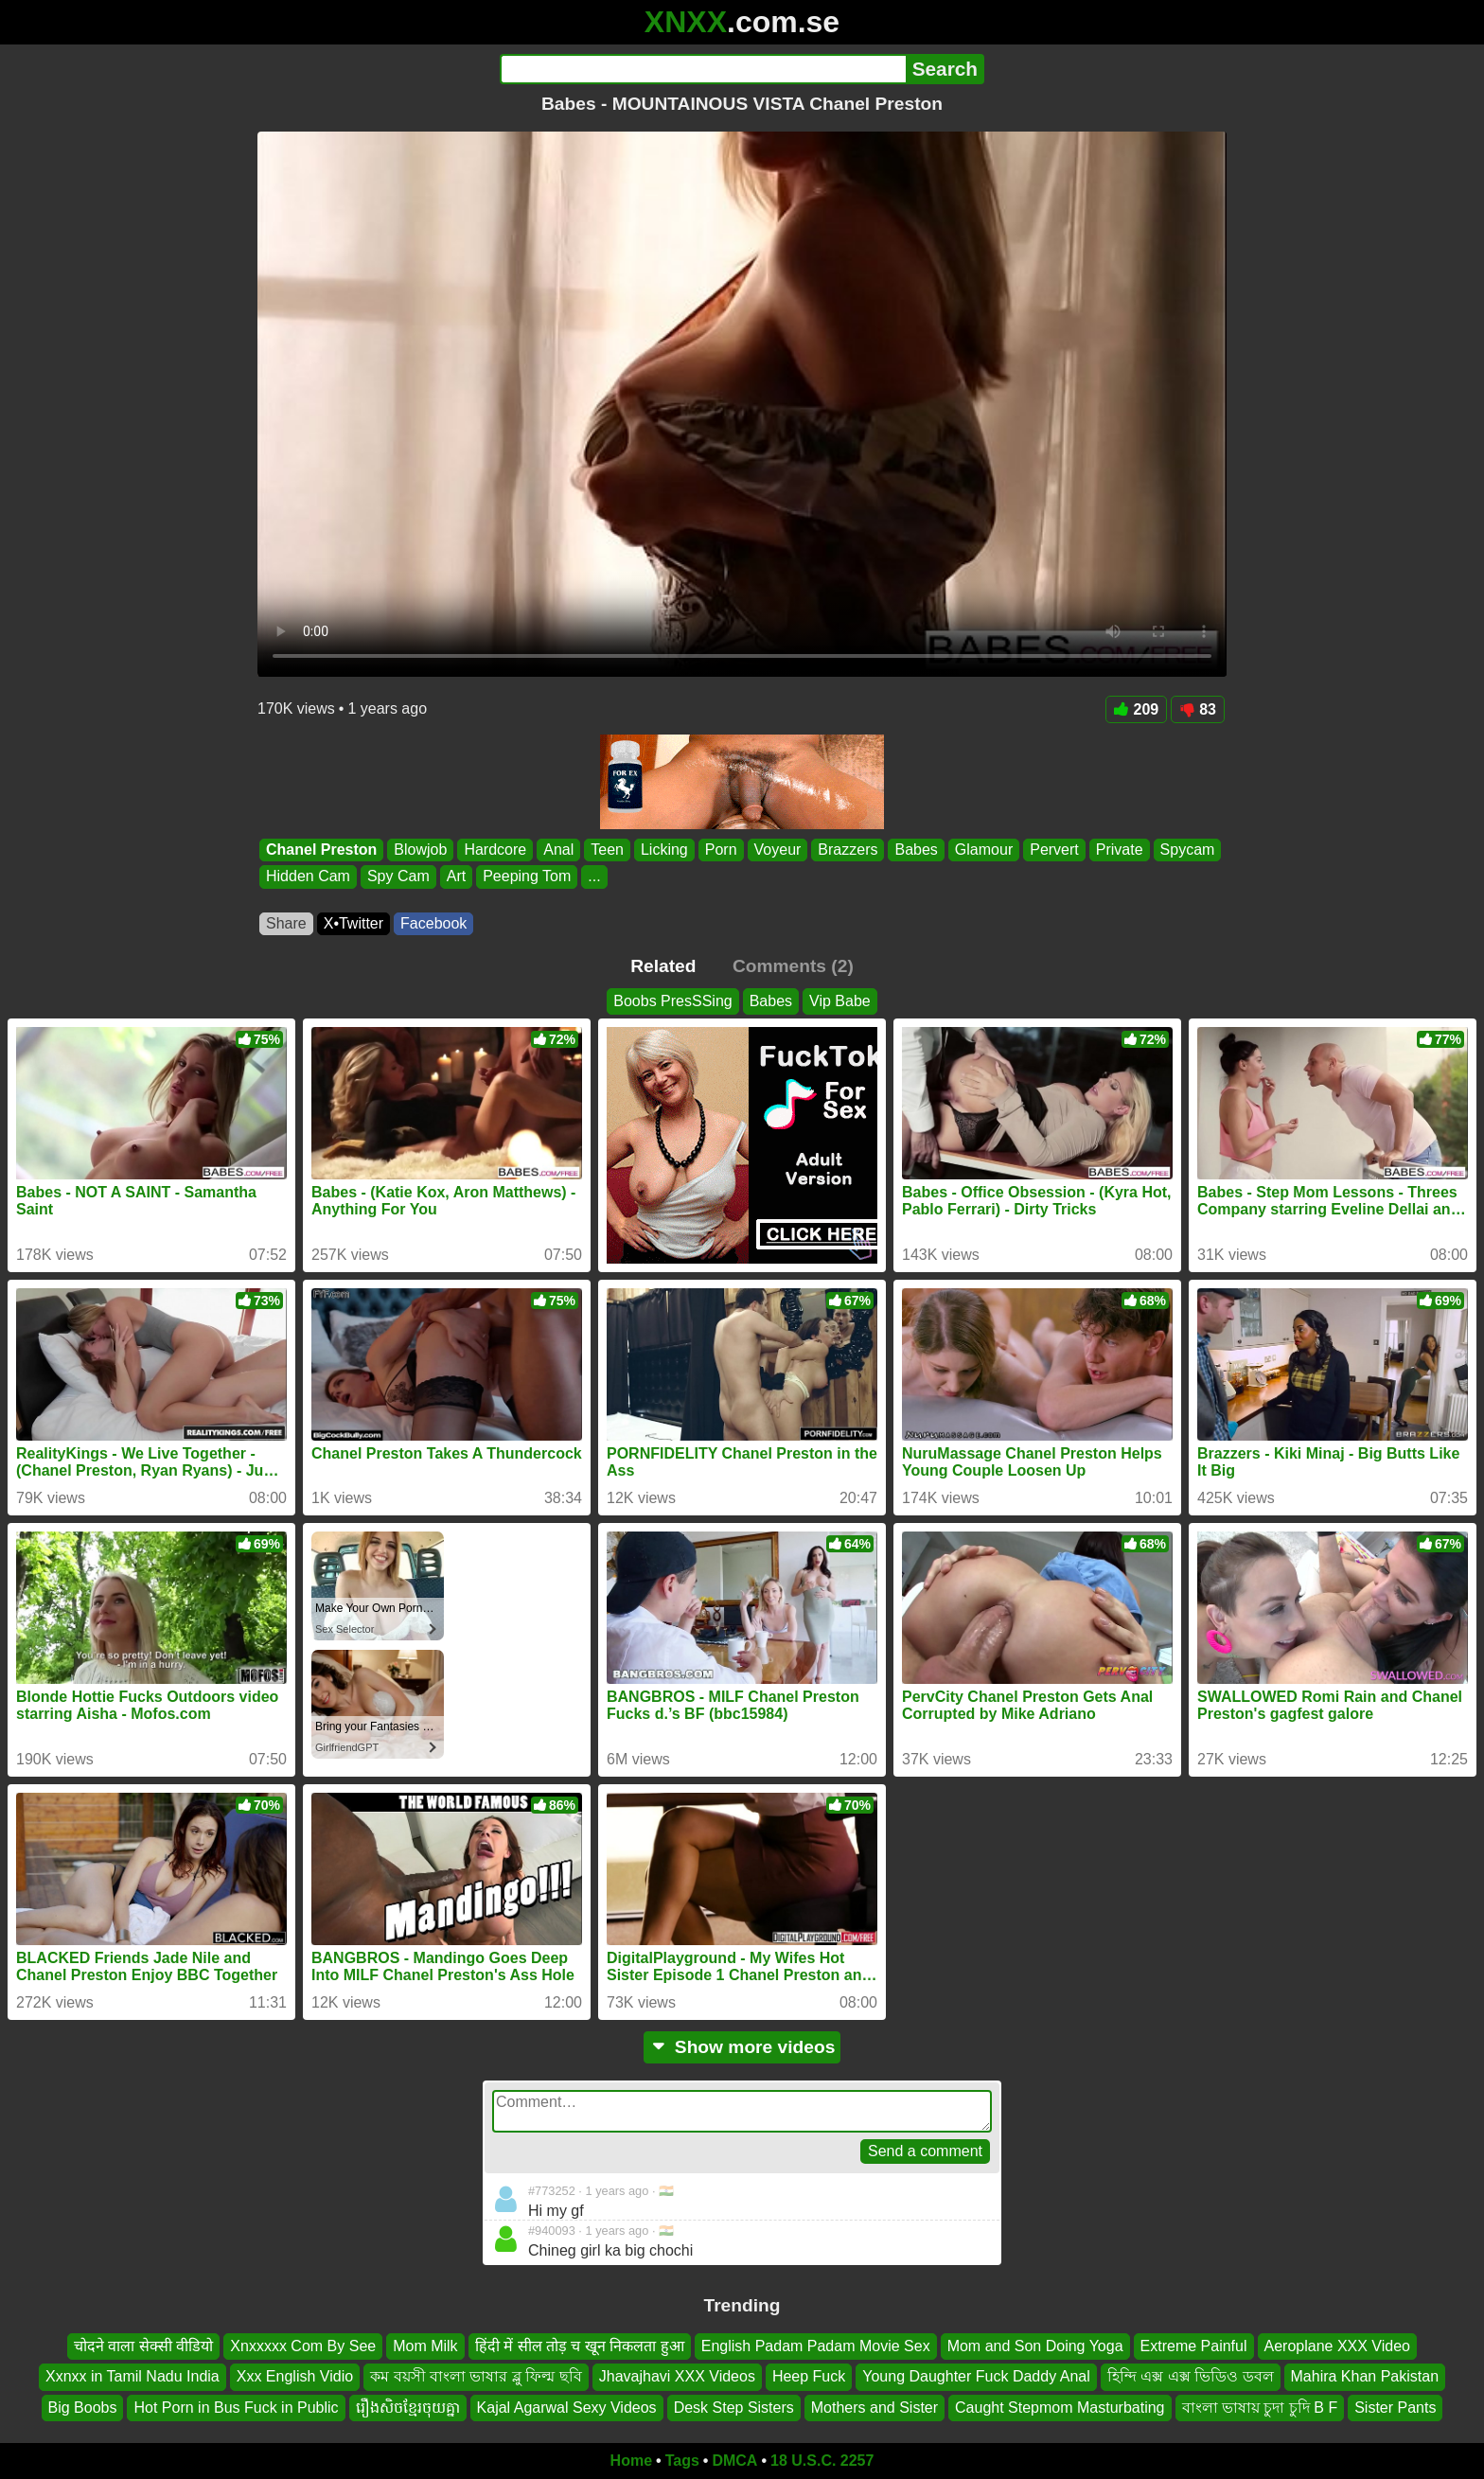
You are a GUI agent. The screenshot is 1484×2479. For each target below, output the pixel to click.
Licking (664, 849)
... (594, 877)
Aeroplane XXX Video (1337, 2346)
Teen (607, 849)
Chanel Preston (321, 849)
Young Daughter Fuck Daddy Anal (975, 2376)
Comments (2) (793, 966)
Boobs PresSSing (672, 1001)
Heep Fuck (808, 2376)
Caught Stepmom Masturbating (1059, 2407)
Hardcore (495, 849)
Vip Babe (840, 1001)
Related (663, 966)
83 (1197, 709)
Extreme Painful (1193, 2346)
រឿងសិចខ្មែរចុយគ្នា (408, 2407)
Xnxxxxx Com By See (303, 2346)
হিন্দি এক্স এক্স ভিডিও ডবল (1190, 2376)
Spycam (1187, 849)
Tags (682, 2460)
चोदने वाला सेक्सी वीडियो (143, 2346)
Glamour (984, 849)
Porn (721, 849)
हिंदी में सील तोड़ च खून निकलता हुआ (579, 2346)
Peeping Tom (527, 877)
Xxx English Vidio (295, 2376)
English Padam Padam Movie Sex (815, 2346)
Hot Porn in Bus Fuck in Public (235, 2407)
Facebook (433, 923)
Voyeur (778, 849)
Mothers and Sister (874, 2407)
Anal (558, 849)
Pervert (1054, 849)
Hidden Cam (308, 877)
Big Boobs (82, 2407)
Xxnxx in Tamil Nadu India (132, 2376)
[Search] (703, 69)
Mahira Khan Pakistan (1365, 2376)
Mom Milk (425, 2346)
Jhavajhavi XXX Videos (677, 2376)
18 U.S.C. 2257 (822, 2460)
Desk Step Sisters (734, 2407)
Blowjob (420, 849)
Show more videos (742, 2047)
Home (631, 2460)
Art (456, 877)
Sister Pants (1395, 2407)
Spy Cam (398, 877)
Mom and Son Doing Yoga (1035, 2346)
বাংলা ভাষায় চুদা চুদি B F (1260, 2407)
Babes (915, 849)
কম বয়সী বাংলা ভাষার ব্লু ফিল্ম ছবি (476, 2376)
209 (1136, 709)
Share (286, 923)
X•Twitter (353, 923)
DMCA (734, 2460)
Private (1119, 849)
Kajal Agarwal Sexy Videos (567, 2407)
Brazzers (847, 849)
